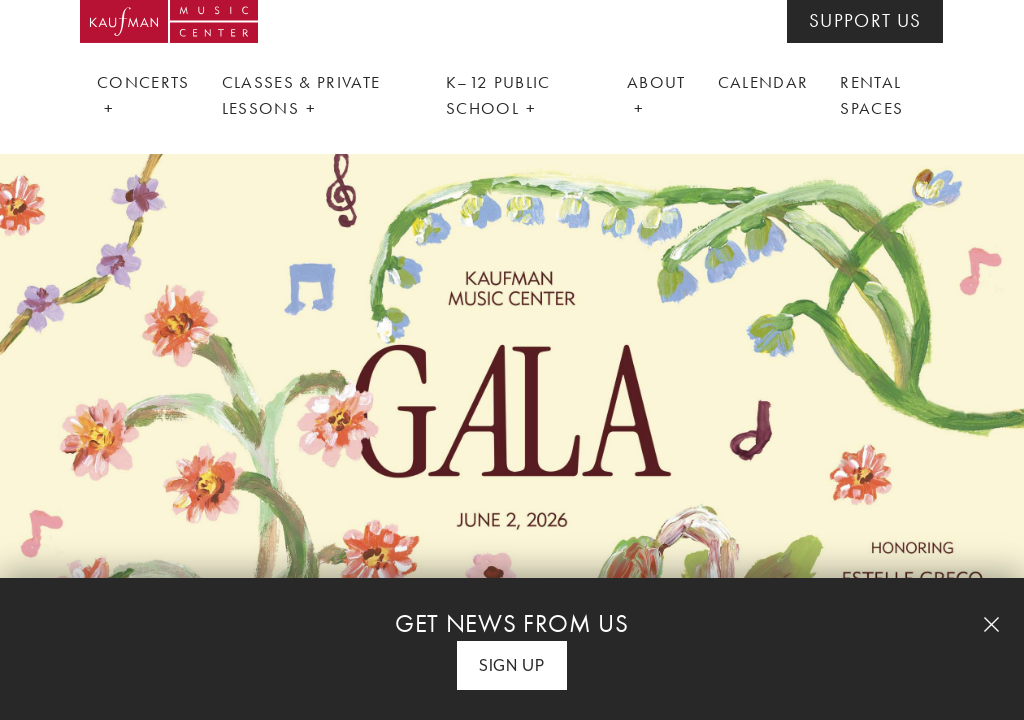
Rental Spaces (871, 95)
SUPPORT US (865, 21)
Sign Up (512, 665)
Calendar (763, 82)
